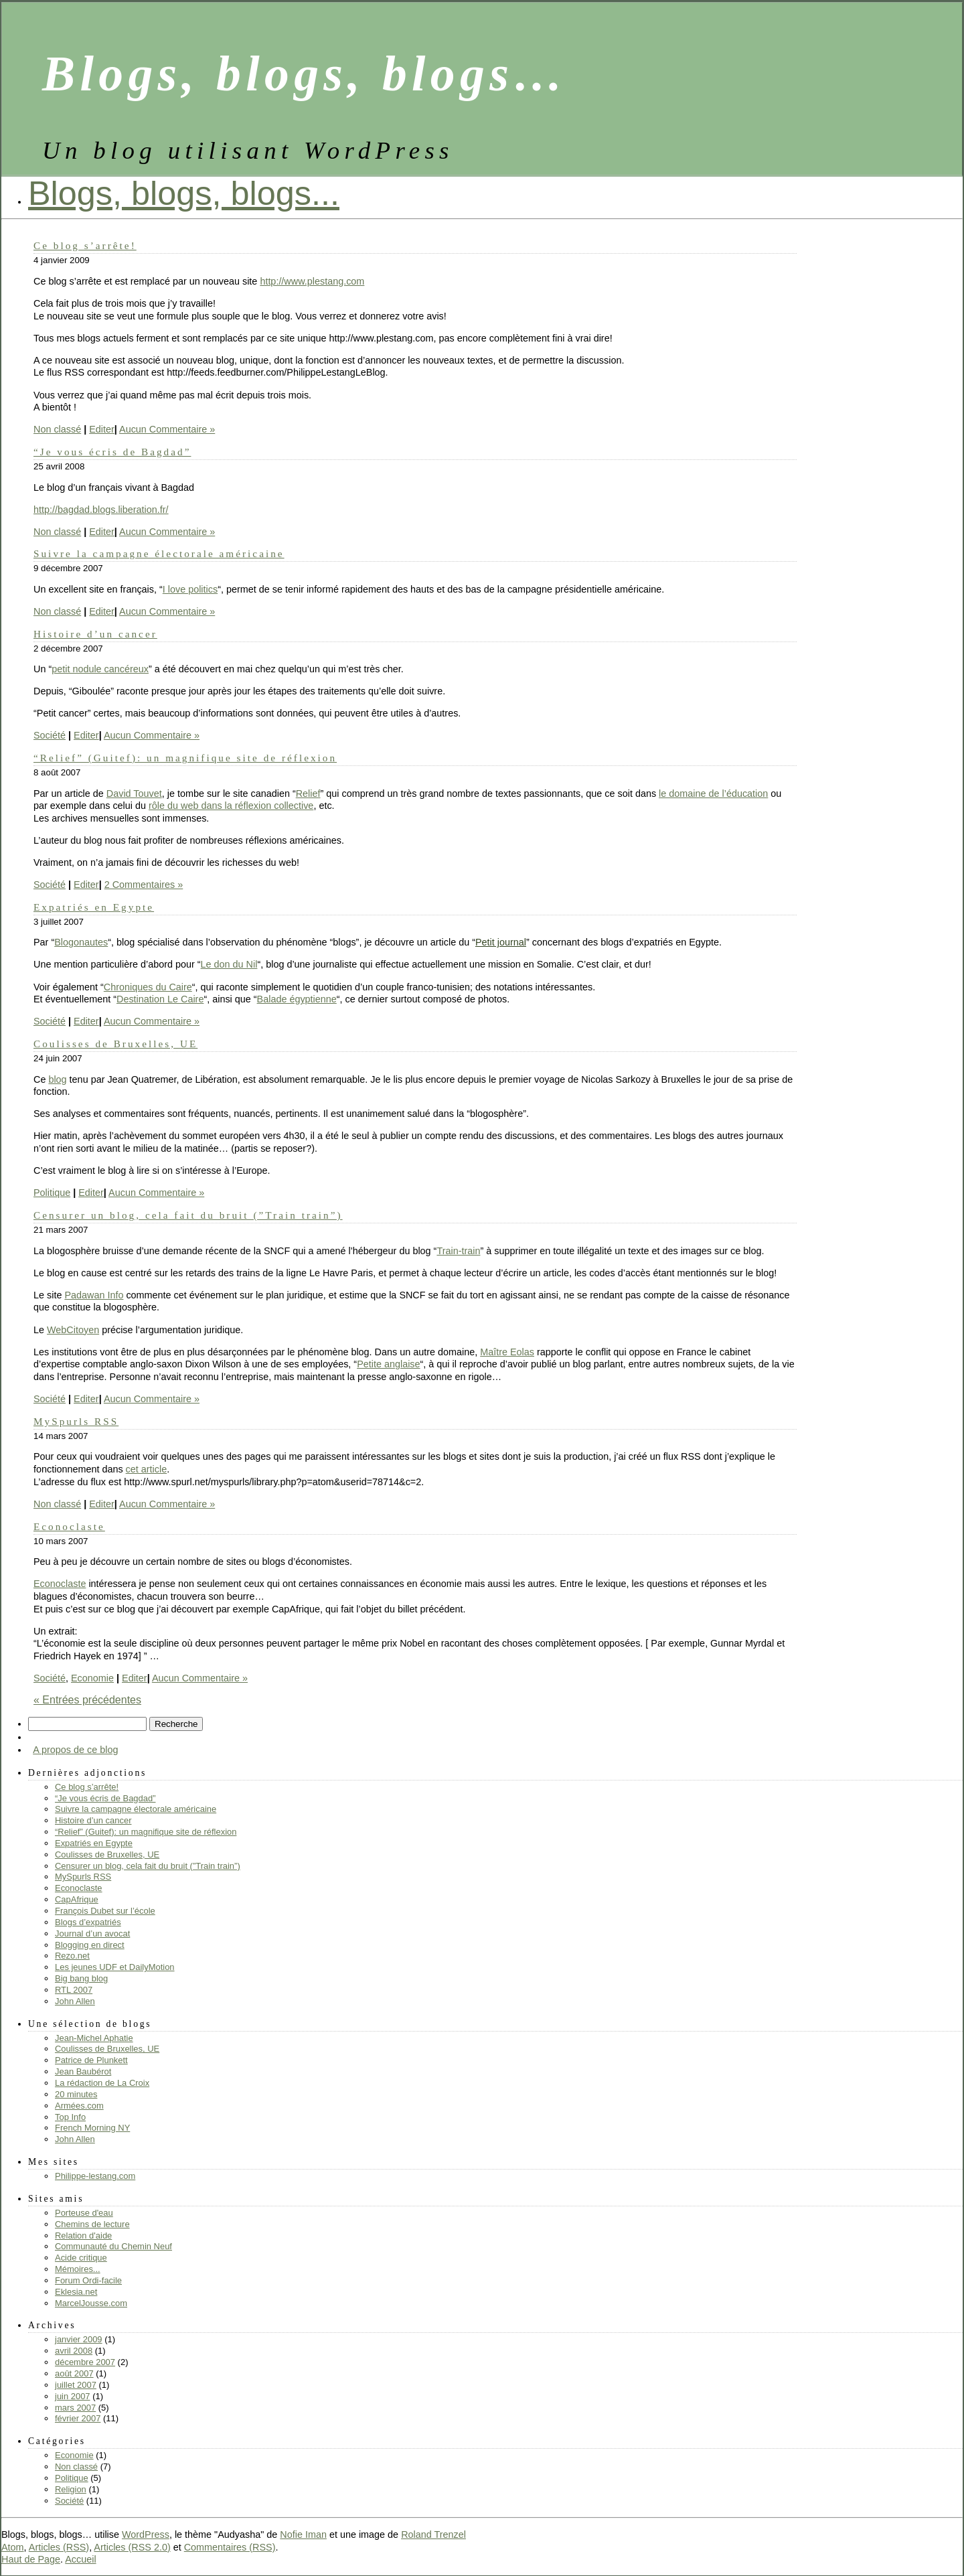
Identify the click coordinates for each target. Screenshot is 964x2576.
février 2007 (77, 2418)
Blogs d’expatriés (88, 1922)
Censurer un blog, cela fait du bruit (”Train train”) (188, 1215)
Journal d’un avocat (92, 1933)
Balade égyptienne (297, 999)
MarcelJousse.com (91, 2303)
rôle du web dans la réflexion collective (231, 805)
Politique (51, 1192)
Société (49, 735)
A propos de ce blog (75, 1749)
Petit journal (500, 942)
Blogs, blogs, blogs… (305, 73)
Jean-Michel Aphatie (94, 2038)
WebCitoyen (73, 1329)
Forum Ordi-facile (88, 2280)
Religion (70, 2489)
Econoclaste (69, 1526)
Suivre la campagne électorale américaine (159, 553)
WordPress (145, 2534)
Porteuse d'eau (84, 2213)
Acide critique (81, 2258)
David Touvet (134, 793)
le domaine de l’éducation (713, 793)
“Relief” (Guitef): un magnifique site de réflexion (185, 757)
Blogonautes (81, 942)
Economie (92, 1678)
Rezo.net (72, 1956)
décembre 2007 (85, 2362)
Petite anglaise (388, 1364)
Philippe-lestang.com (95, 2176)
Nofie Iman (303, 2534)
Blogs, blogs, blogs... (183, 193)
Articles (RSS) (59, 2547)
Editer (101, 429)
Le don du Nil (229, 964)
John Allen (75, 2001)
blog (57, 1079)
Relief (308, 793)
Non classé (57, 429)
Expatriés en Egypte (93, 907)
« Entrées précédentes (87, 1700)
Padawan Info (93, 1295)
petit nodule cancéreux (100, 669)
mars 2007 (75, 2408)
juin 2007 (72, 2396)
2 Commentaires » (143, 884)
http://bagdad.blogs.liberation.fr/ (101, 509)
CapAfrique (76, 1899)
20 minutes (76, 2094)
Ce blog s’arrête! (85, 245)
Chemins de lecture (92, 2224)
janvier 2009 (78, 2339)
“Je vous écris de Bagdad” (112, 451)
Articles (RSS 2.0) (132, 2547)
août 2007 (74, 2373)
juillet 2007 (75, 2385)
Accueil (80, 2559)
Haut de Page (30, 2559)
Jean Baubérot (83, 2071)
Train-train (458, 1250)
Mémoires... (77, 2269)
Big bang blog (81, 1978)
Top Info (70, 2117)
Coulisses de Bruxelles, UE (115, 1043)
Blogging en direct (90, 1945)
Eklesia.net (76, 2292)
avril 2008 (73, 2351)
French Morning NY (92, 2128)
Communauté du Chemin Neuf (113, 2246)
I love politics (190, 589)
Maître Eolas (507, 1352)
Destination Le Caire (160, 999)
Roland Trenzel (433, 2534)
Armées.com (79, 2106)
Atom (12, 2547)
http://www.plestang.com (312, 281)
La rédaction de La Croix (102, 2083)
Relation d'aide (83, 2235)
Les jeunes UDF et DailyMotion (115, 1967)
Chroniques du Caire (148, 987)
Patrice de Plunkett (91, 2060)
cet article (146, 1469)
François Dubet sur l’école (105, 1911)
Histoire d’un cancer (95, 633)
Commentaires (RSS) (230, 2547)
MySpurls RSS (75, 1421)
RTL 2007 (73, 1990)
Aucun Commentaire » (167, 429)
